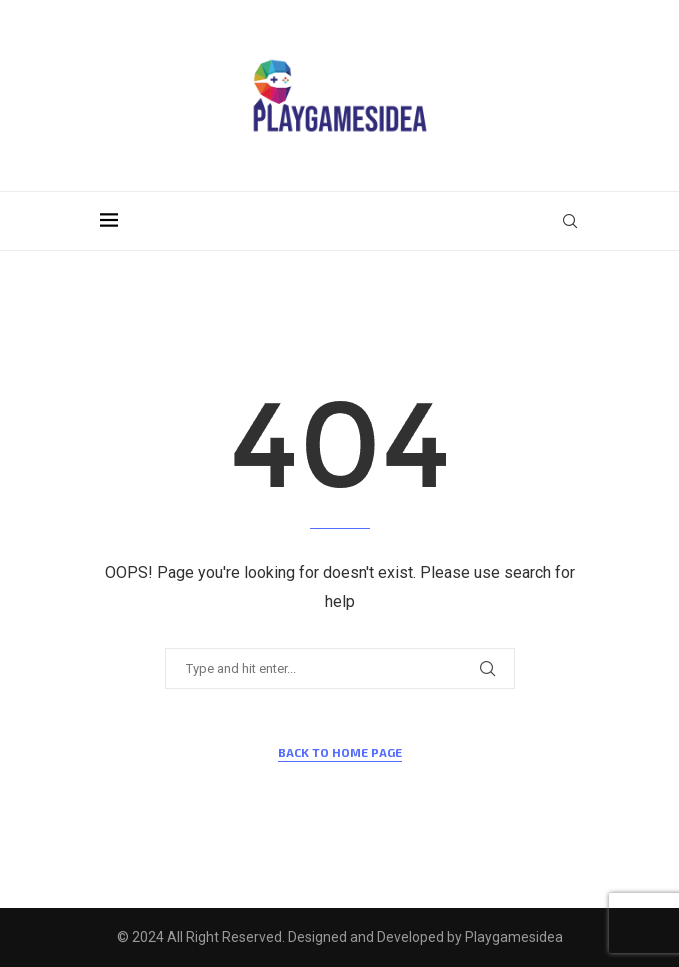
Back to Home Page (340, 752)
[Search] (570, 221)
